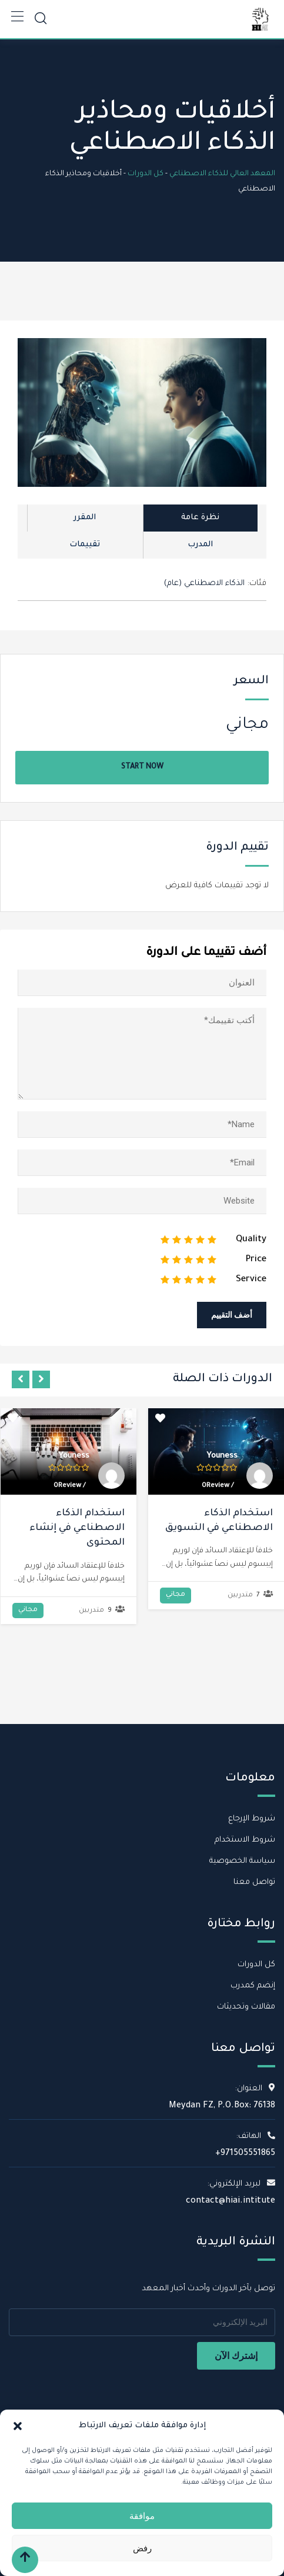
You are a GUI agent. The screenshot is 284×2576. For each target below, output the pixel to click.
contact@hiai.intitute (230, 2201)
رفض (142, 2548)
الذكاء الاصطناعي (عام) (204, 583)
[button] (18, 2426)
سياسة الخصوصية (242, 1861)
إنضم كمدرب (252, 1986)
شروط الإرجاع (251, 1819)
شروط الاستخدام (245, 1840)
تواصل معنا (254, 1882)
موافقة (142, 2516)
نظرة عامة (200, 517)
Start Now (142, 767)
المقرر (84, 517)
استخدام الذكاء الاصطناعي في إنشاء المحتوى (77, 1528)
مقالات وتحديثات (246, 2007)
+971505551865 (245, 2154)
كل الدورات (256, 1964)
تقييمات (84, 544)
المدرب (200, 544)
